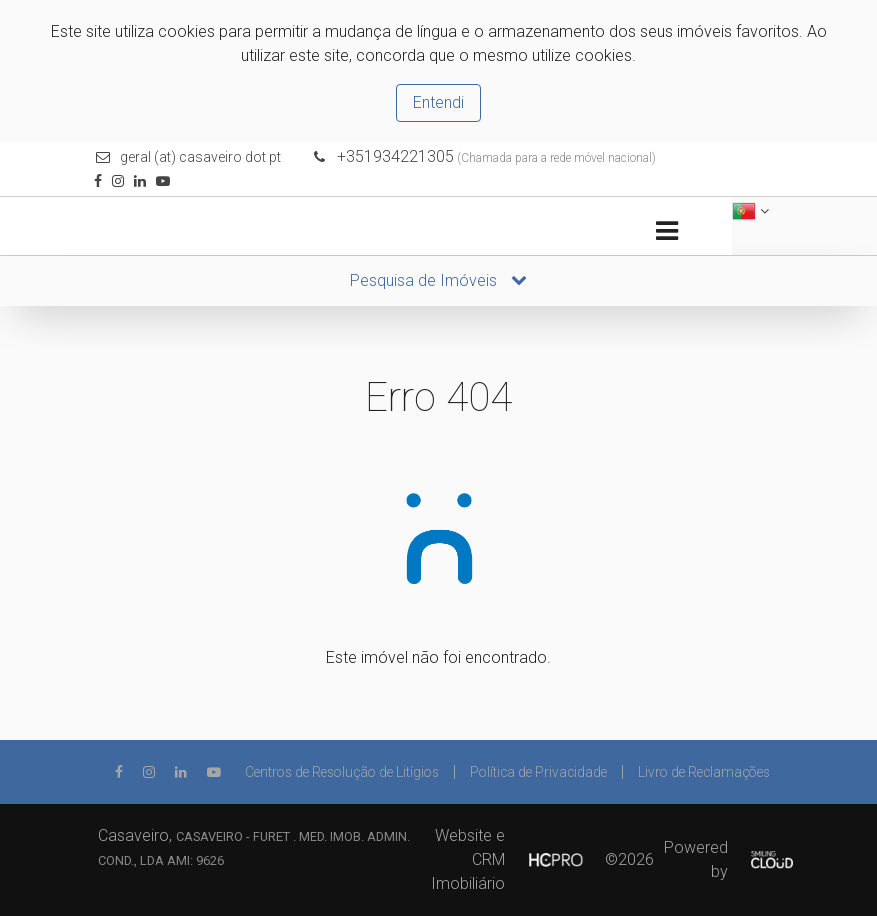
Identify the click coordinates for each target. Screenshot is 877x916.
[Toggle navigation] (667, 231)
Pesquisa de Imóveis (438, 280)
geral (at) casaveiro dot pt (200, 157)
